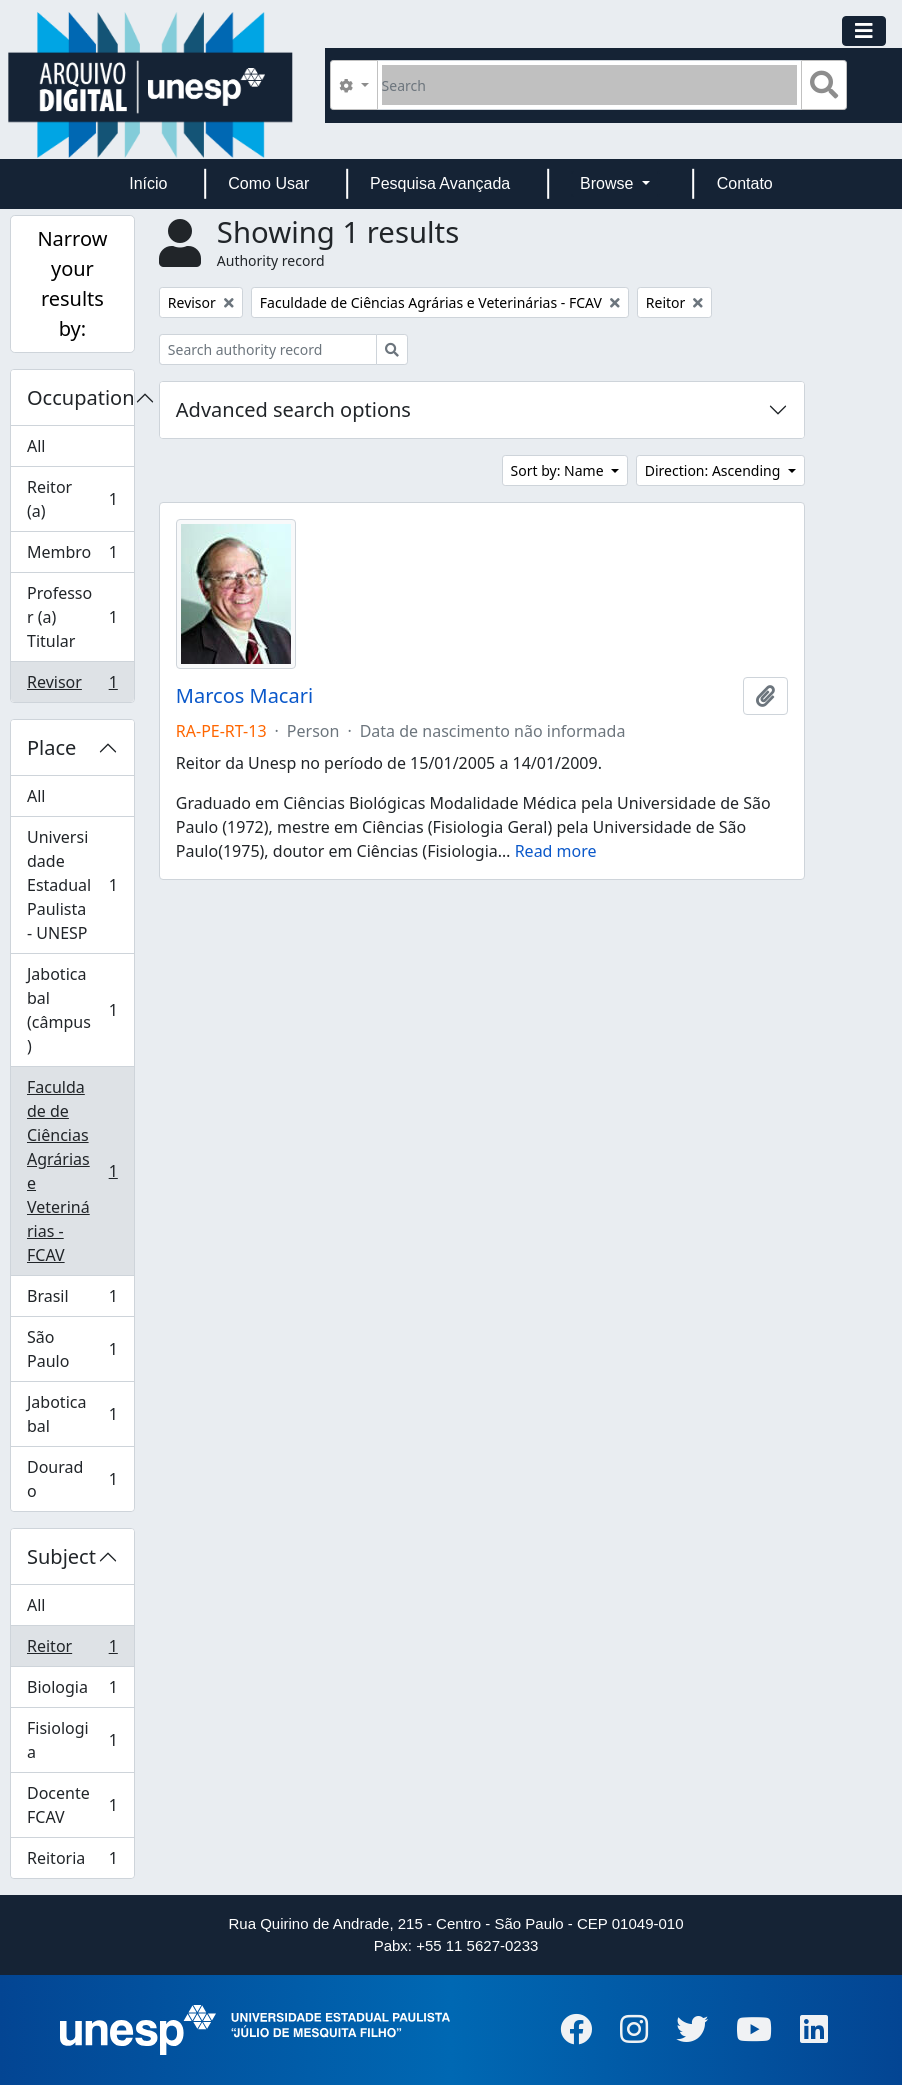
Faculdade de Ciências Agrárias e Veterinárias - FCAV (72, 1171)
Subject (61, 1556)
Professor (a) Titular (72, 617)
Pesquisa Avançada (440, 183)
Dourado (72, 1479)
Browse (609, 183)
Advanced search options (293, 409)
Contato (745, 183)
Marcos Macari (244, 696)
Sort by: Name (559, 470)
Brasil (72, 1300)
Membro (72, 556)
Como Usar (268, 183)
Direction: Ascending (714, 470)
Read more (556, 851)
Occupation (80, 397)
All (36, 446)
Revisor (72, 686)
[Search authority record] (268, 349)
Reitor (72, 1650)
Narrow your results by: (72, 283)
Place (51, 747)
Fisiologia (72, 1740)
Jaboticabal (72, 1414)
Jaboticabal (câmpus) (72, 1010)
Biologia (72, 1691)
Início (148, 183)
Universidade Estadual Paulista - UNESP (72, 885)
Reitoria (72, 1862)
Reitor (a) (72, 499)
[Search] (589, 85)
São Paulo (72, 1349)
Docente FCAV (72, 1805)
